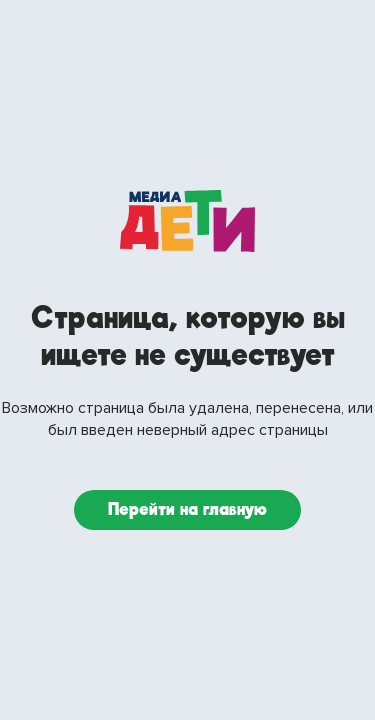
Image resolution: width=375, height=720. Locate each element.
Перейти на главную (187, 509)
